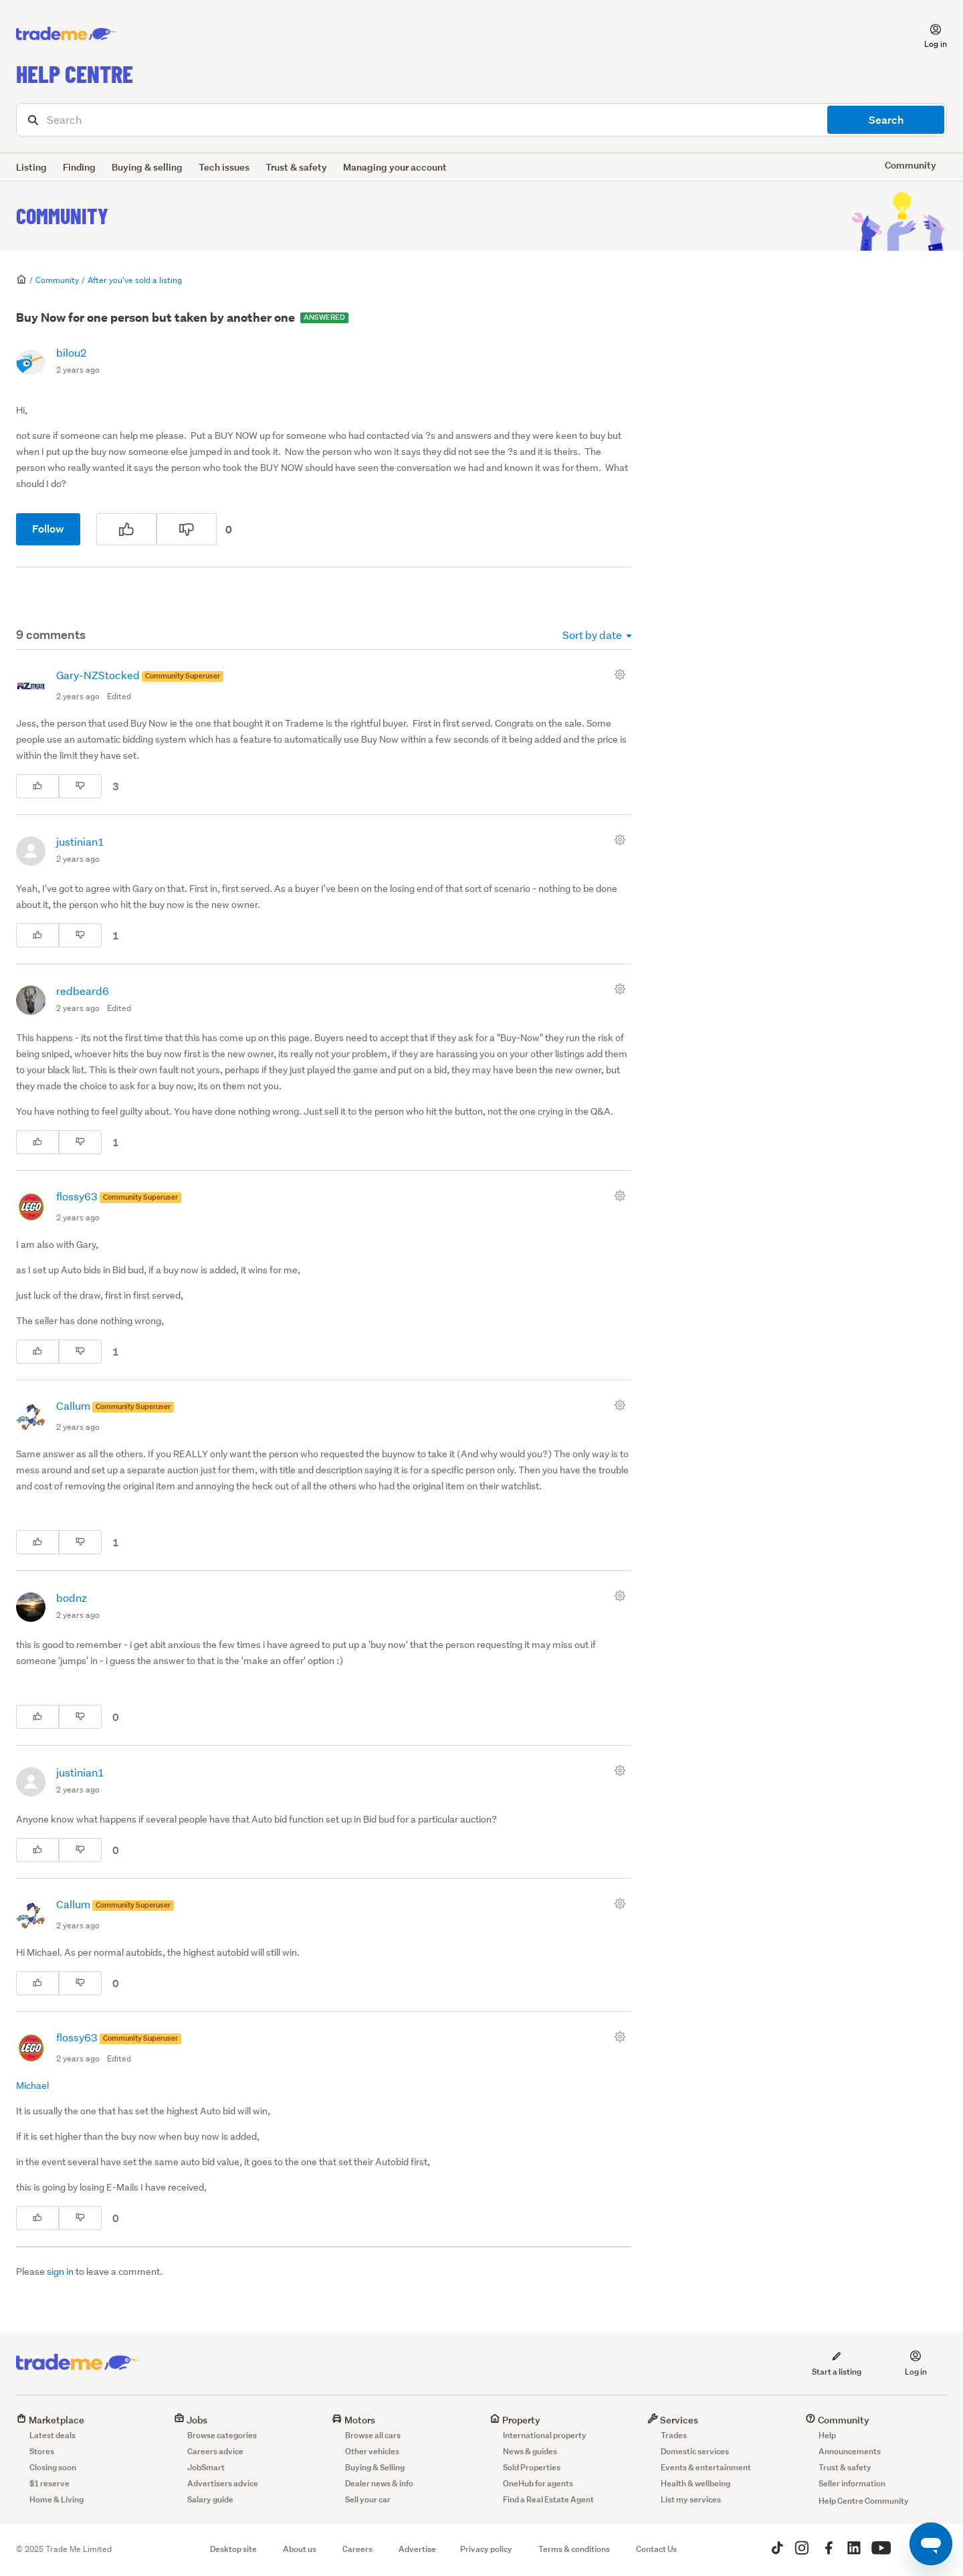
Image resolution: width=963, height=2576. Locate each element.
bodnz (71, 1597)
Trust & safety (296, 167)
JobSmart (206, 2467)
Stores (41, 2451)
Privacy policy (486, 2549)
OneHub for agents (538, 2483)
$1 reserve (49, 2483)
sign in (60, 2272)
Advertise (417, 2549)
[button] (927, 34)
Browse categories (222, 2435)
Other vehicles (372, 2451)
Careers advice (215, 2451)
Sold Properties (531, 2467)
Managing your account (395, 167)
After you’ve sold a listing (135, 280)
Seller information (852, 2483)
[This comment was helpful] (37, 786)
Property (515, 2419)
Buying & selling (147, 167)
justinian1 (80, 841)
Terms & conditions (574, 2549)
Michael (32, 2086)
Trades (674, 2435)
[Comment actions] (622, 674)
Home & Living (56, 2499)
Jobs (190, 2419)
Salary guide (210, 2499)
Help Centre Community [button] (864, 2500)
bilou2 (71, 352)
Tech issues (224, 167)
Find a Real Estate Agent (548, 2499)
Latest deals (52, 2435)
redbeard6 (82, 991)
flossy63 (78, 1196)
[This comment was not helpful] (80, 786)
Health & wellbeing (695, 2483)
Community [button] (910, 165)
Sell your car (368, 2499)
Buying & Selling (375, 2467)
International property (544, 2435)
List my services (691, 2499)
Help (827, 2435)
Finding (79, 167)
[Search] (481, 119)
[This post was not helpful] (186, 529)
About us (299, 2549)
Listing (31, 167)
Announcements (850, 2451)
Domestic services (695, 2451)
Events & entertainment (706, 2467)
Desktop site (233, 2549)
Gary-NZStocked (99, 675)
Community (62, 215)
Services (672, 2419)
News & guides (530, 2451)
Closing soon (52, 2467)
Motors (353, 2419)
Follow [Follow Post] (48, 529)
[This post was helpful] (126, 529)
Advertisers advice (222, 2483)
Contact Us (656, 2549)
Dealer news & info (379, 2483)
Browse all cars (373, 2435)
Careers (357, 2549)
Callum (74, 1405)
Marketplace (50, 2419)
